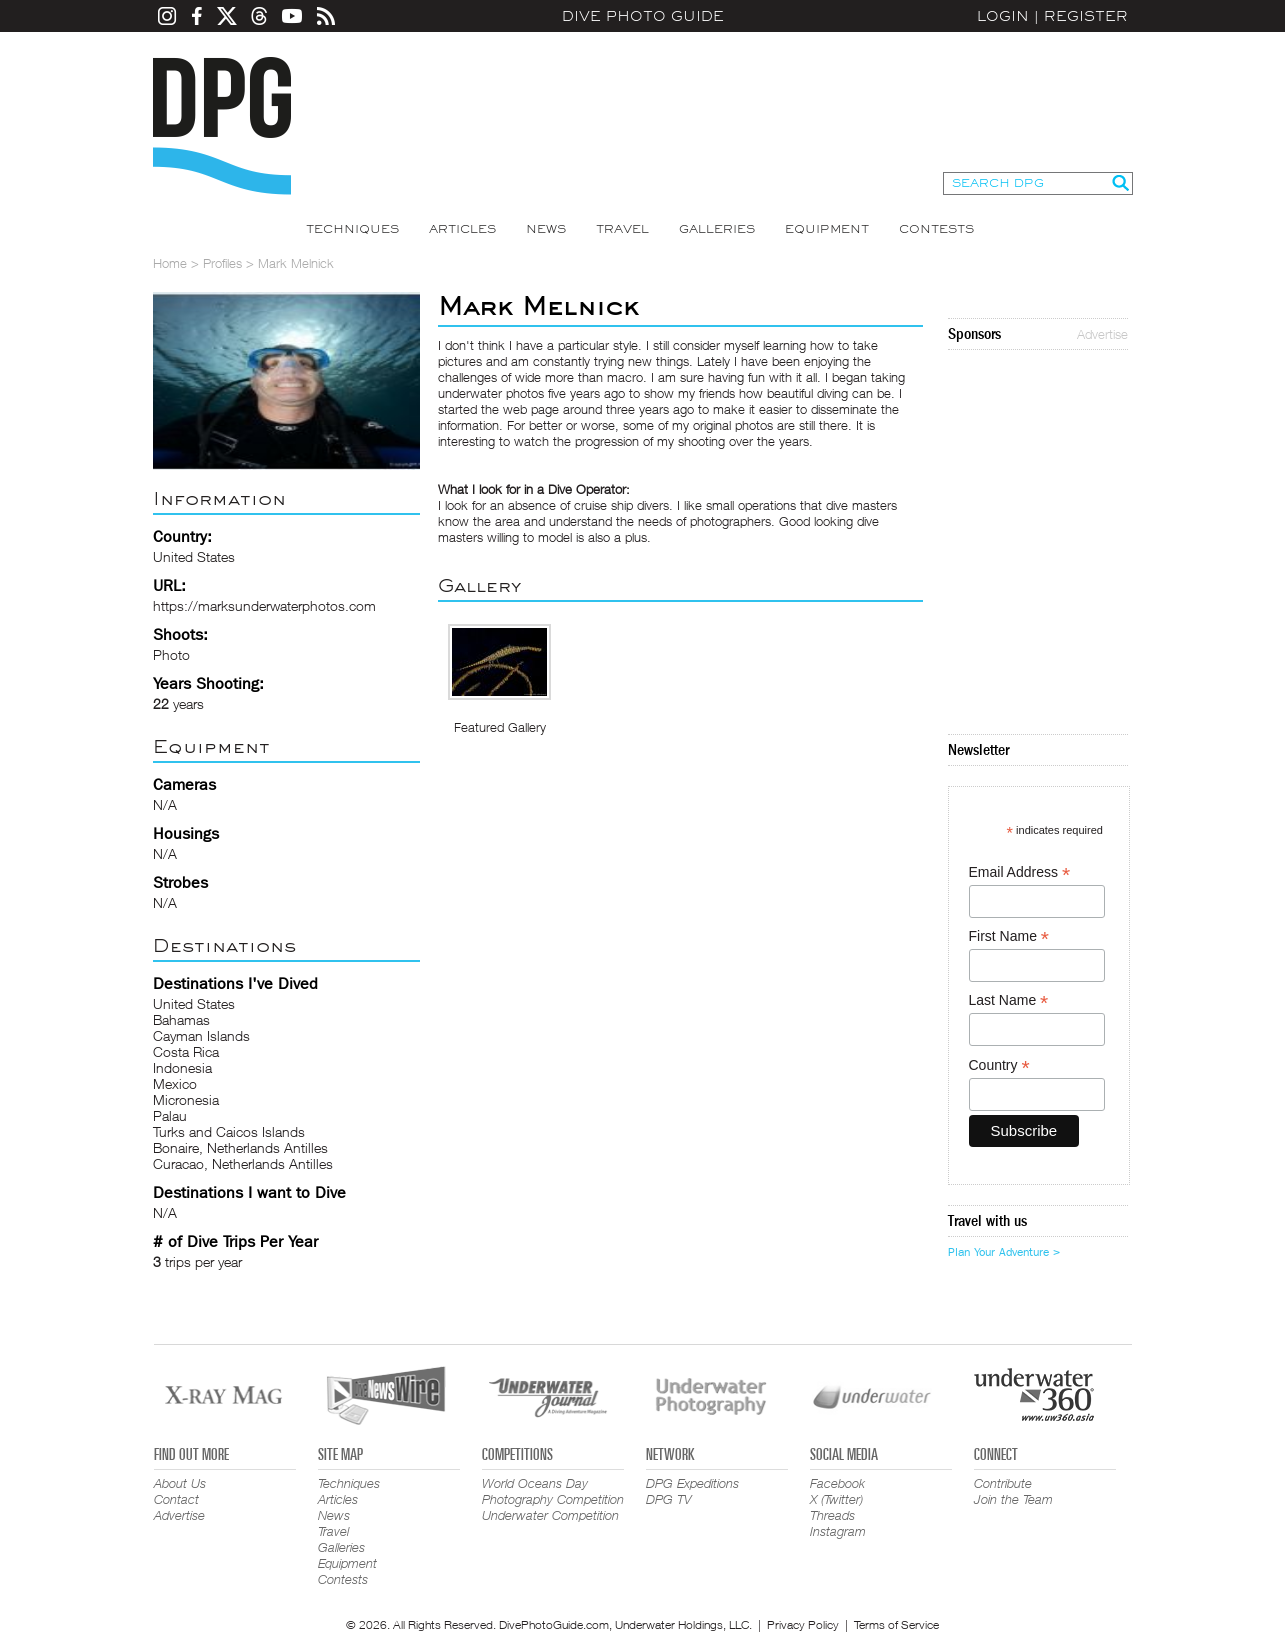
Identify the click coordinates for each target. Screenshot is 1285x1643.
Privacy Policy (803, 1624)
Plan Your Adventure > (1004, 1252)
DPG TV (669, 1499)
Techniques (352, 229)
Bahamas (181, 1019)
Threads (832, 1515)
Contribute (1003, 1483)
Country (999, 1065)
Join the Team (1013, 1499)
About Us (180, 1483)
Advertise (1102, 334)
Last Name (1009, 1000)
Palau (170, 1115)
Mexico (175, 1083)
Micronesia (186, 1099)
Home (170, 263)
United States (194, 1003)
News (546, 229)
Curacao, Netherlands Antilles (243, 1163)
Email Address (1020, 872)
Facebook (837, 1483)
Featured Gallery (500, 727)
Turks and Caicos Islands (229, 1131)
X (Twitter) (836, 1499)
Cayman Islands (201, 1035)
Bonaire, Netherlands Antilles (240, 1147)
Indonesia (182, 1067)
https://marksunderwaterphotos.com (264, 605)
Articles (462, 229)
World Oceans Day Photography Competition (553, 1491)
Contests (936, 229)
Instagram (838, 1531)
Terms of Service (896, 1624)
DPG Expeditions (692, 1483)
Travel (622, 229)
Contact (176, 1499)
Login (1003, 16)
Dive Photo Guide (643, 16)
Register (1086, 16)
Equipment (827, 229)
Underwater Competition (550, 1515)
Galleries (717, 229)
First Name (1009, 936)
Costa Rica (186, 1051)
